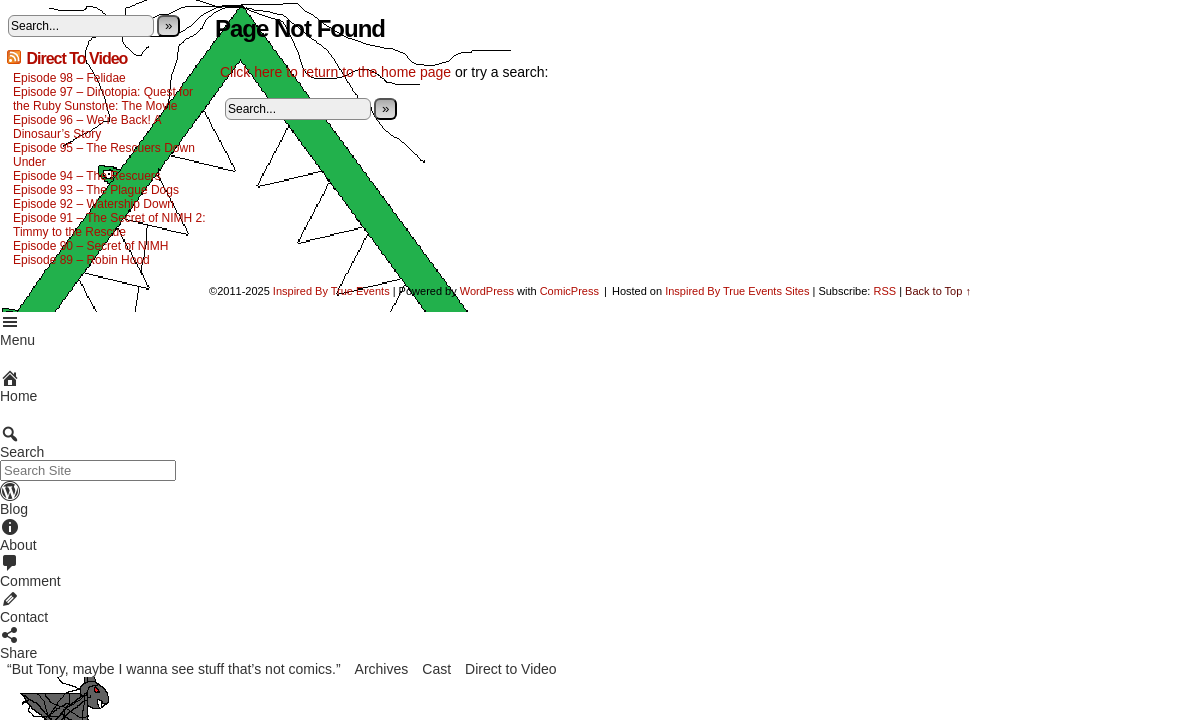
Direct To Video (76, 58)
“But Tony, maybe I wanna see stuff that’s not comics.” (174, 669)
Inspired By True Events (331, 291)
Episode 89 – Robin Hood (81, 260)
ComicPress (569, 291)
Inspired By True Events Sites (737, 291)
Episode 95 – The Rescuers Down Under (104, 155)
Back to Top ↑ (938, 291)
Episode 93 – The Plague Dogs (96, 190)
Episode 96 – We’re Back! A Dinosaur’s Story (87, 127)
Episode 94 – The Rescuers (87, 176)
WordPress (487, 291)
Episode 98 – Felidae (69, 78)
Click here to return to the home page (335, 72)
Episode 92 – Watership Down (93, 204)
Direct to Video (511, 669)
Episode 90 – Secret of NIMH (90, 246)
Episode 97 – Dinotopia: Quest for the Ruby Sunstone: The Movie (103, 99)
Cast (436, 669)
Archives (382, 669)
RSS (884, 291)
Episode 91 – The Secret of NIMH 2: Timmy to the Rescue (109, 225)
